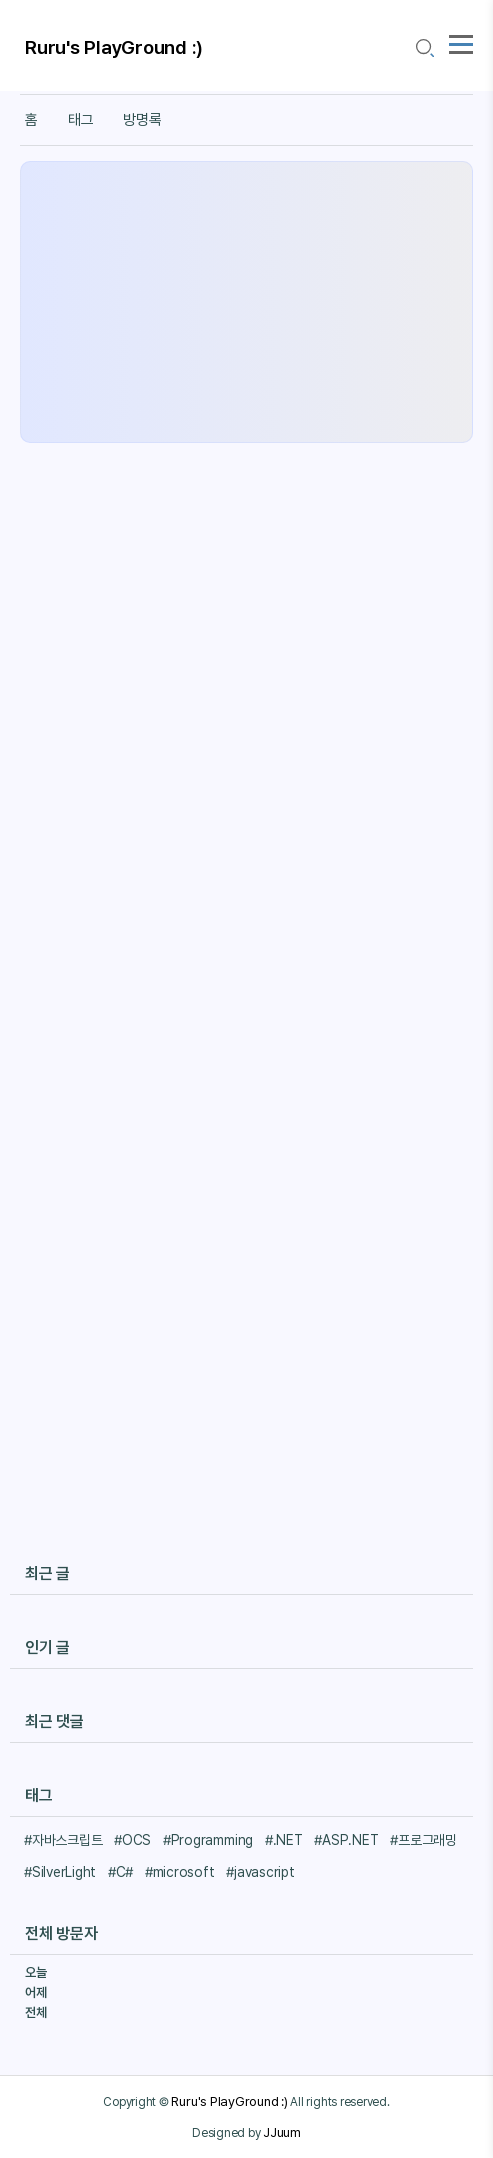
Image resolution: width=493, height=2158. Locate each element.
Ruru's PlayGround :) (114, 47)
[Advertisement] (246, 302)
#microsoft (180, 1872)
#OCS (132, 1840)
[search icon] (424, 48)
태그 (81, 120)
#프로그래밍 (423, 1840)
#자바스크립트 (63, 1840)
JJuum (282, 2132)
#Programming (208, 1840)
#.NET (284, 1840)
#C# (120, 1872)
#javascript (260, 1872)
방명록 (142, 120)
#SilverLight (60, 1872)
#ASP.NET (346, 1840)
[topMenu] (461, 42)
